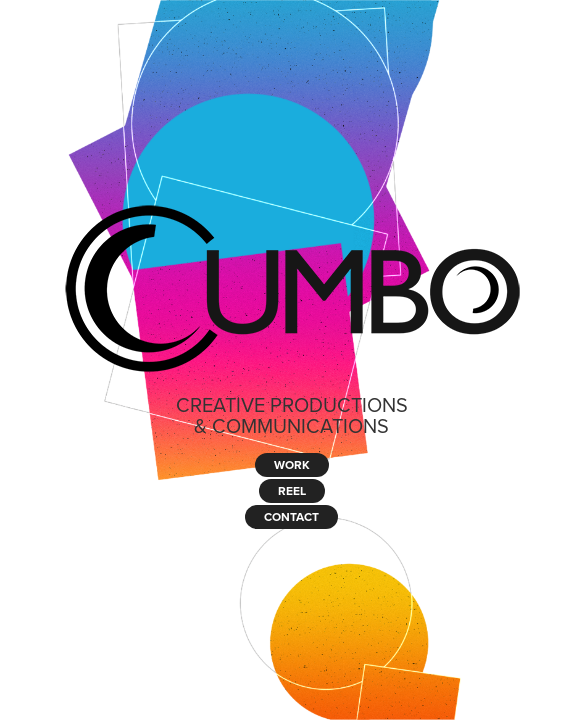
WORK (292, 464)
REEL (292, 490)
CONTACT (291, 516)
